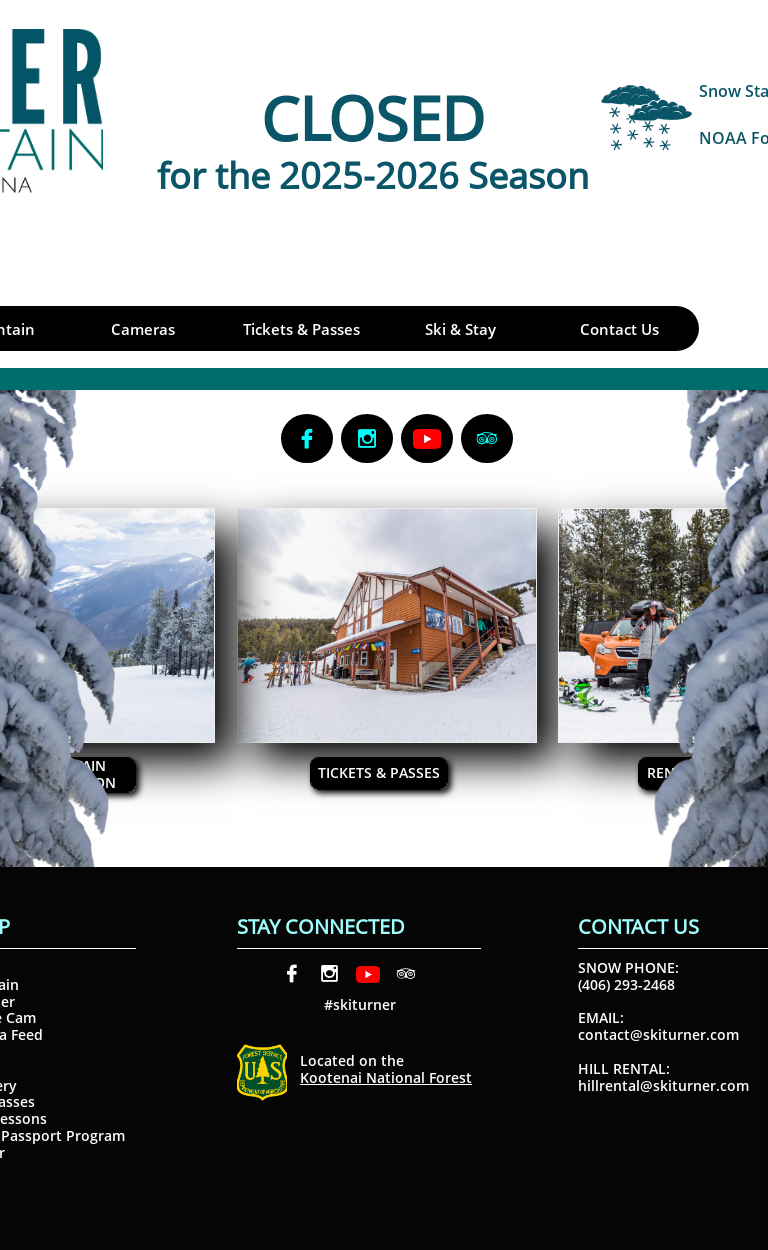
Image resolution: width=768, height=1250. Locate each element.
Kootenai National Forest (386, 1077)
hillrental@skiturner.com (663, 1085)
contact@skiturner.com (658, 1034)
